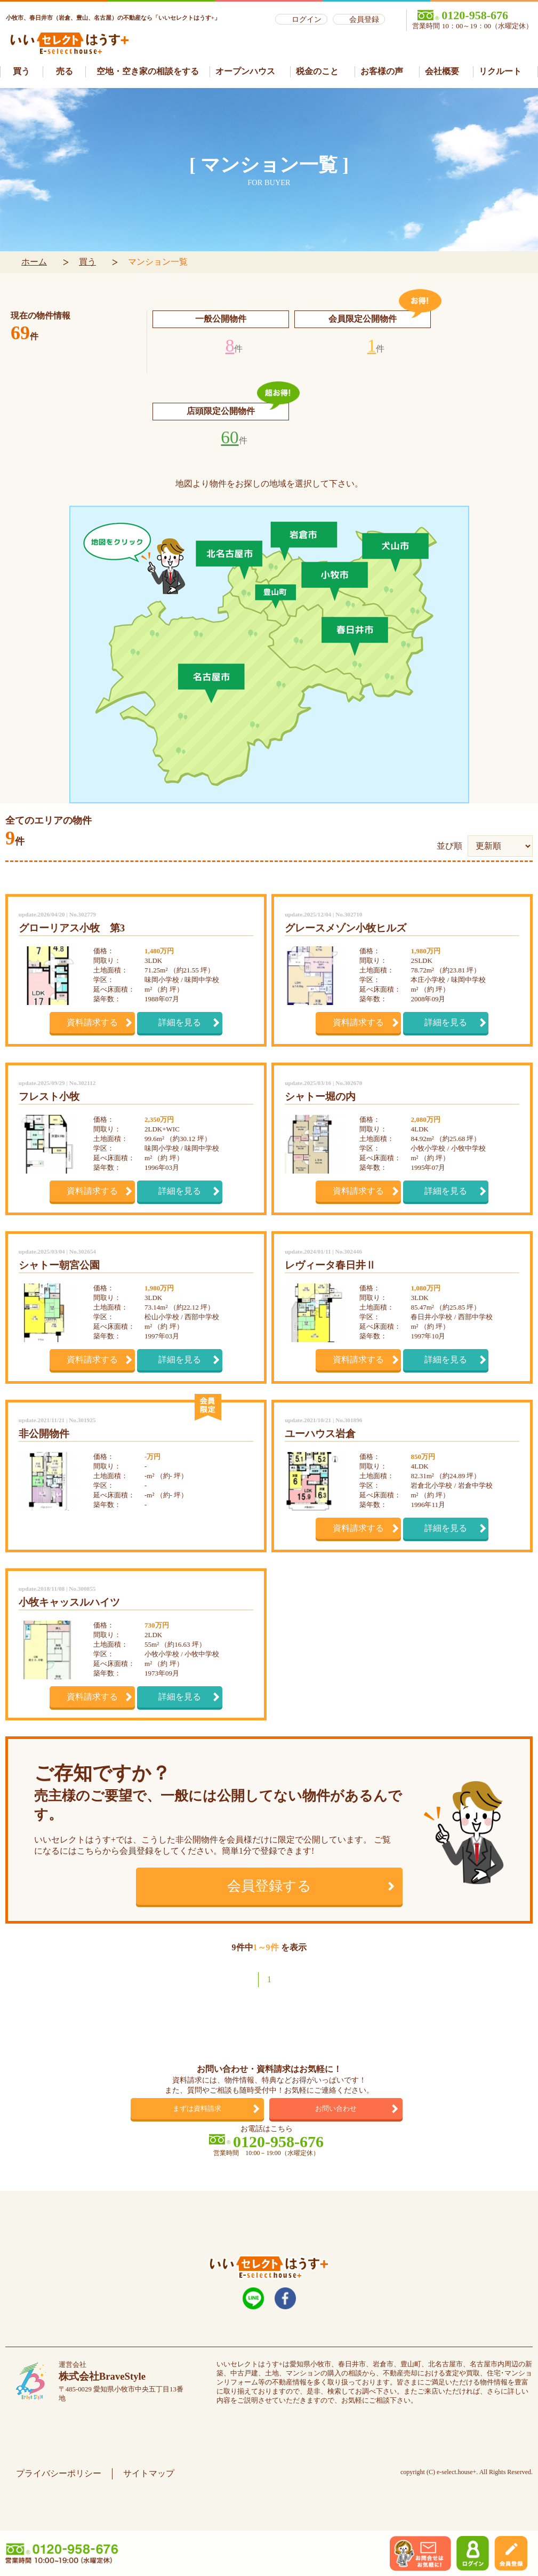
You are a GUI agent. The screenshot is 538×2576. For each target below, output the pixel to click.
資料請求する (92, 1022)
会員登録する (269, 1886)
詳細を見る (179, 1022)
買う (87, 261)
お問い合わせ (336, 2108)
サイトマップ (148, 2473)
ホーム (34, 261)
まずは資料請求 (197, 2108)
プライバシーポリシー (58, 2473)
